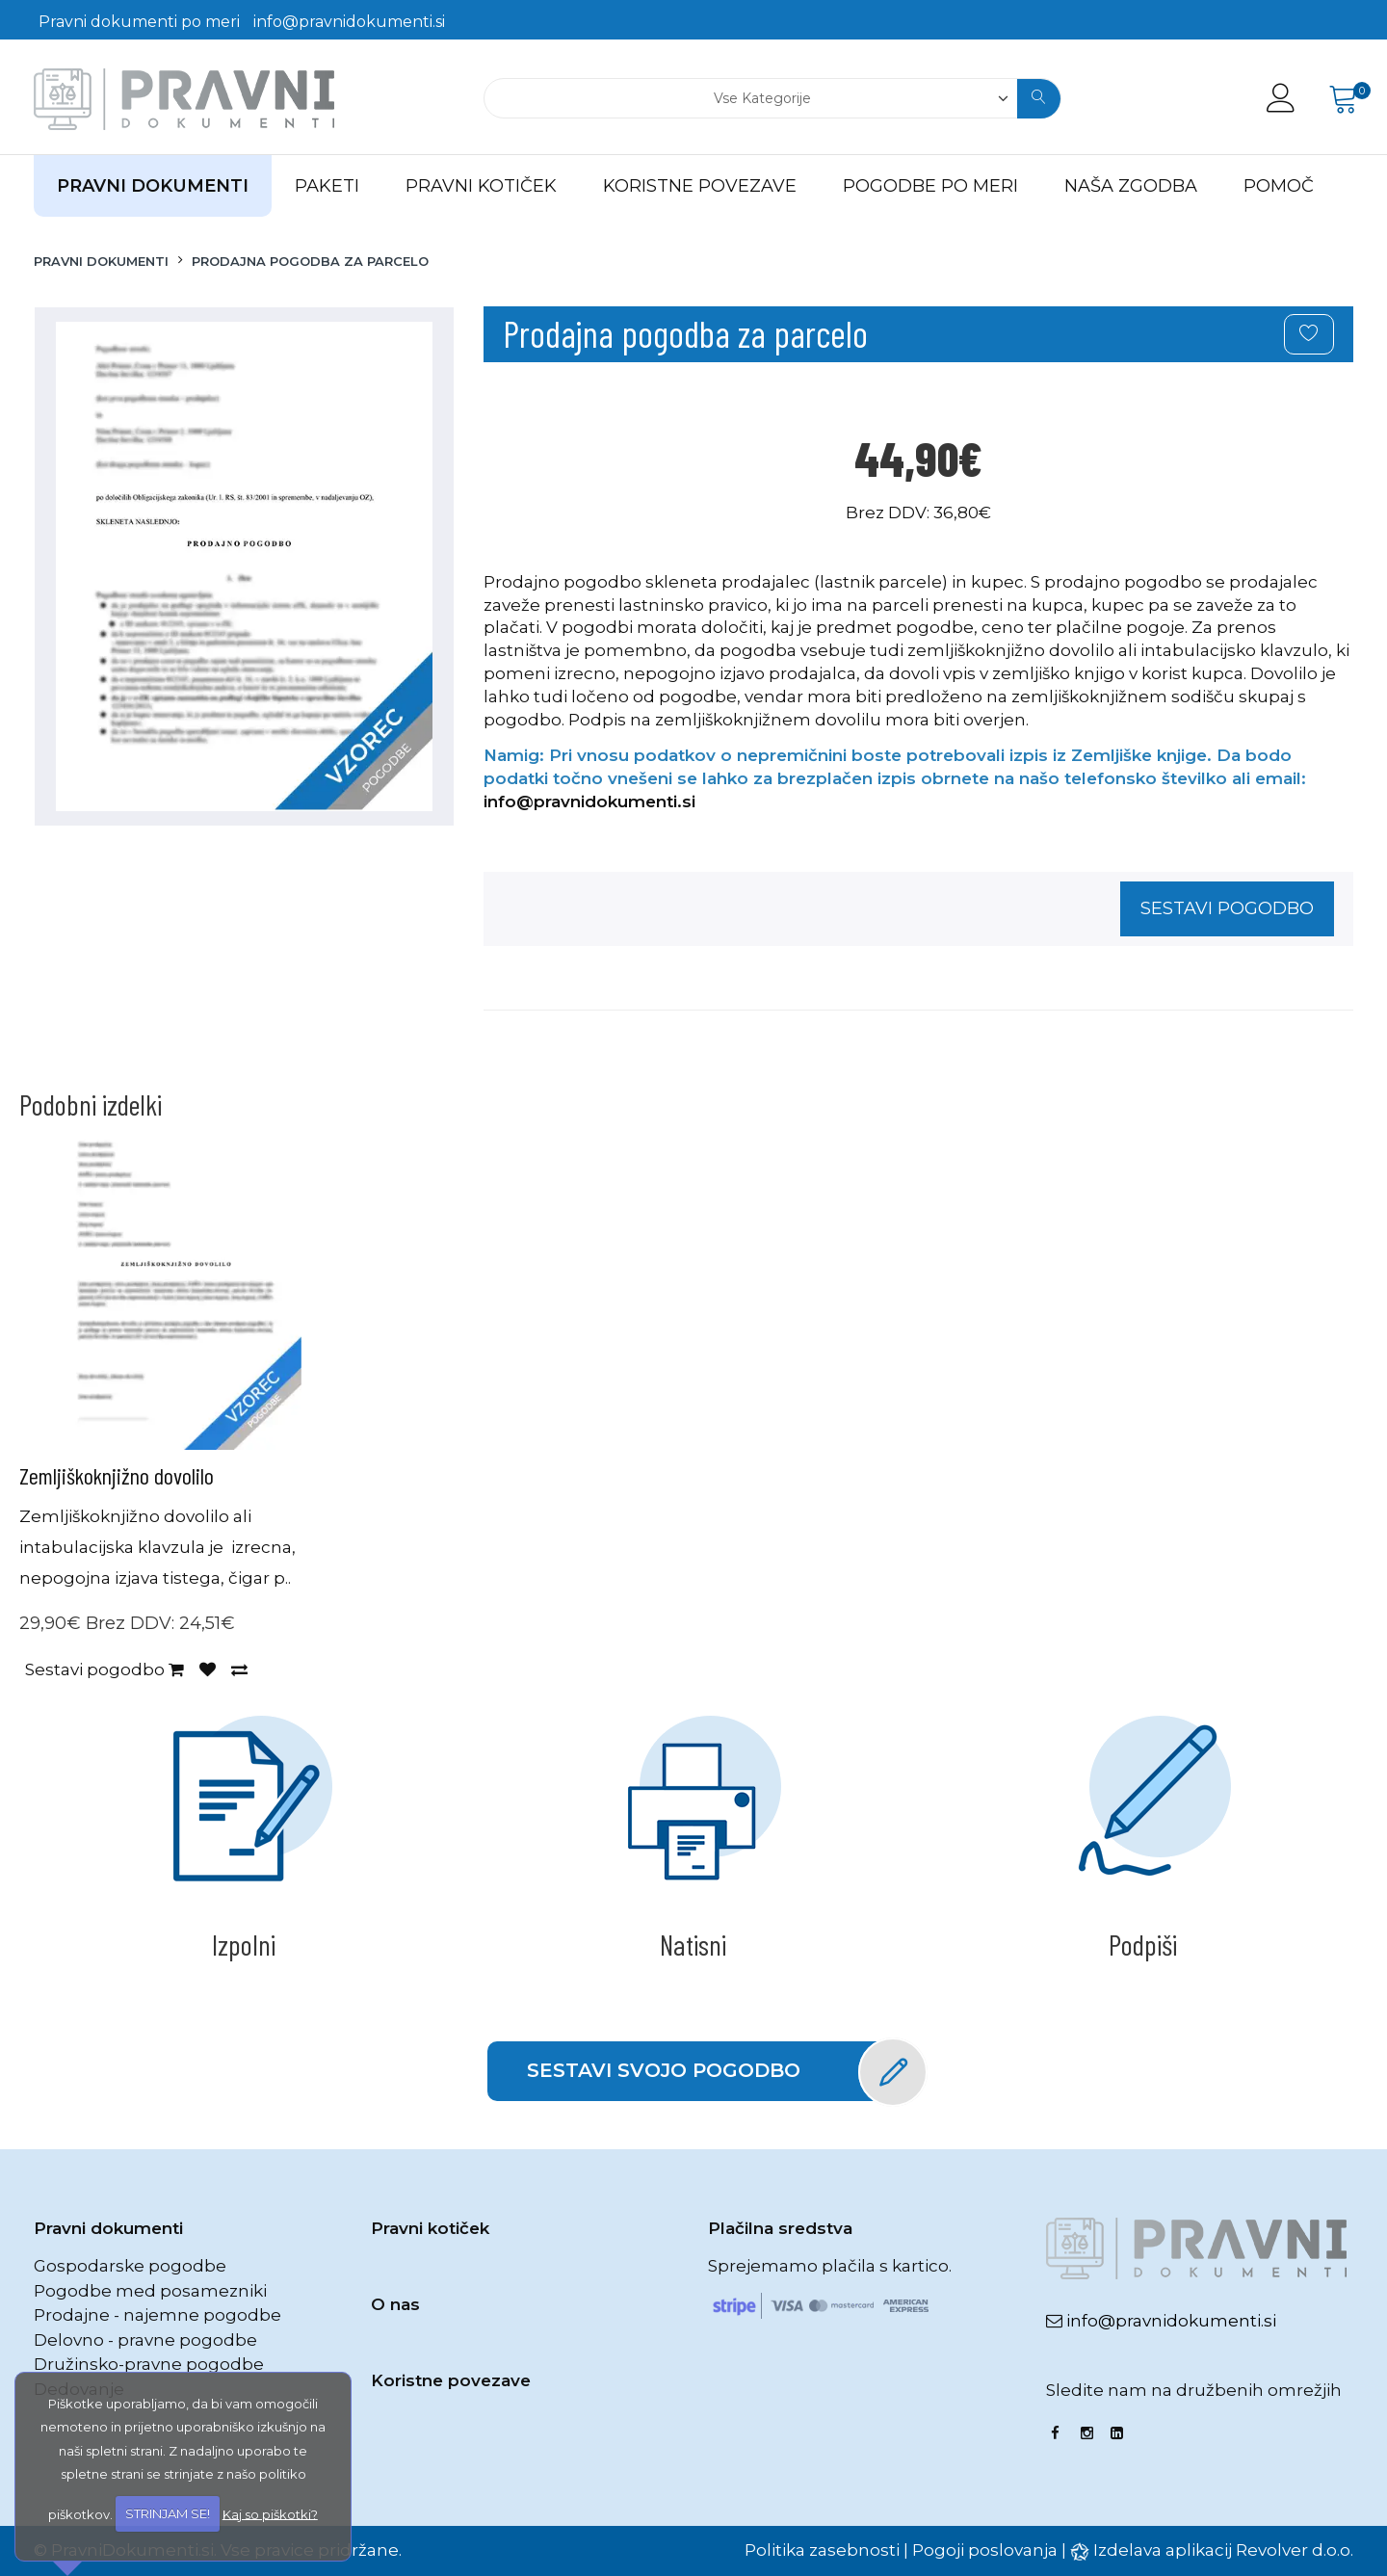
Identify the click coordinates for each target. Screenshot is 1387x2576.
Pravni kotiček (430, 2228)
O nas (395, 2304)
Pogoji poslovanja (985, 2550)
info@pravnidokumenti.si (349, 22)
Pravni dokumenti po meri (139, 22)
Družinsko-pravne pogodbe (149, 2364)
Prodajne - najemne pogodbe (157, 2315)
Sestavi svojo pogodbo (713, 2071)
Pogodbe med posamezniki (150, 2290)
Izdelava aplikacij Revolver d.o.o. (1223, 2550)
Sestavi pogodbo (1227, 908)
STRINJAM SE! (167, 2513)
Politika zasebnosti (822, 2550)
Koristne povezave (451, 2380)
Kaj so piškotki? (270, 2513)
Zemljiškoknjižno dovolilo (116, 1475)
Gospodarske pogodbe (130, 2265)
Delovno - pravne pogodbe (145, 2340)
